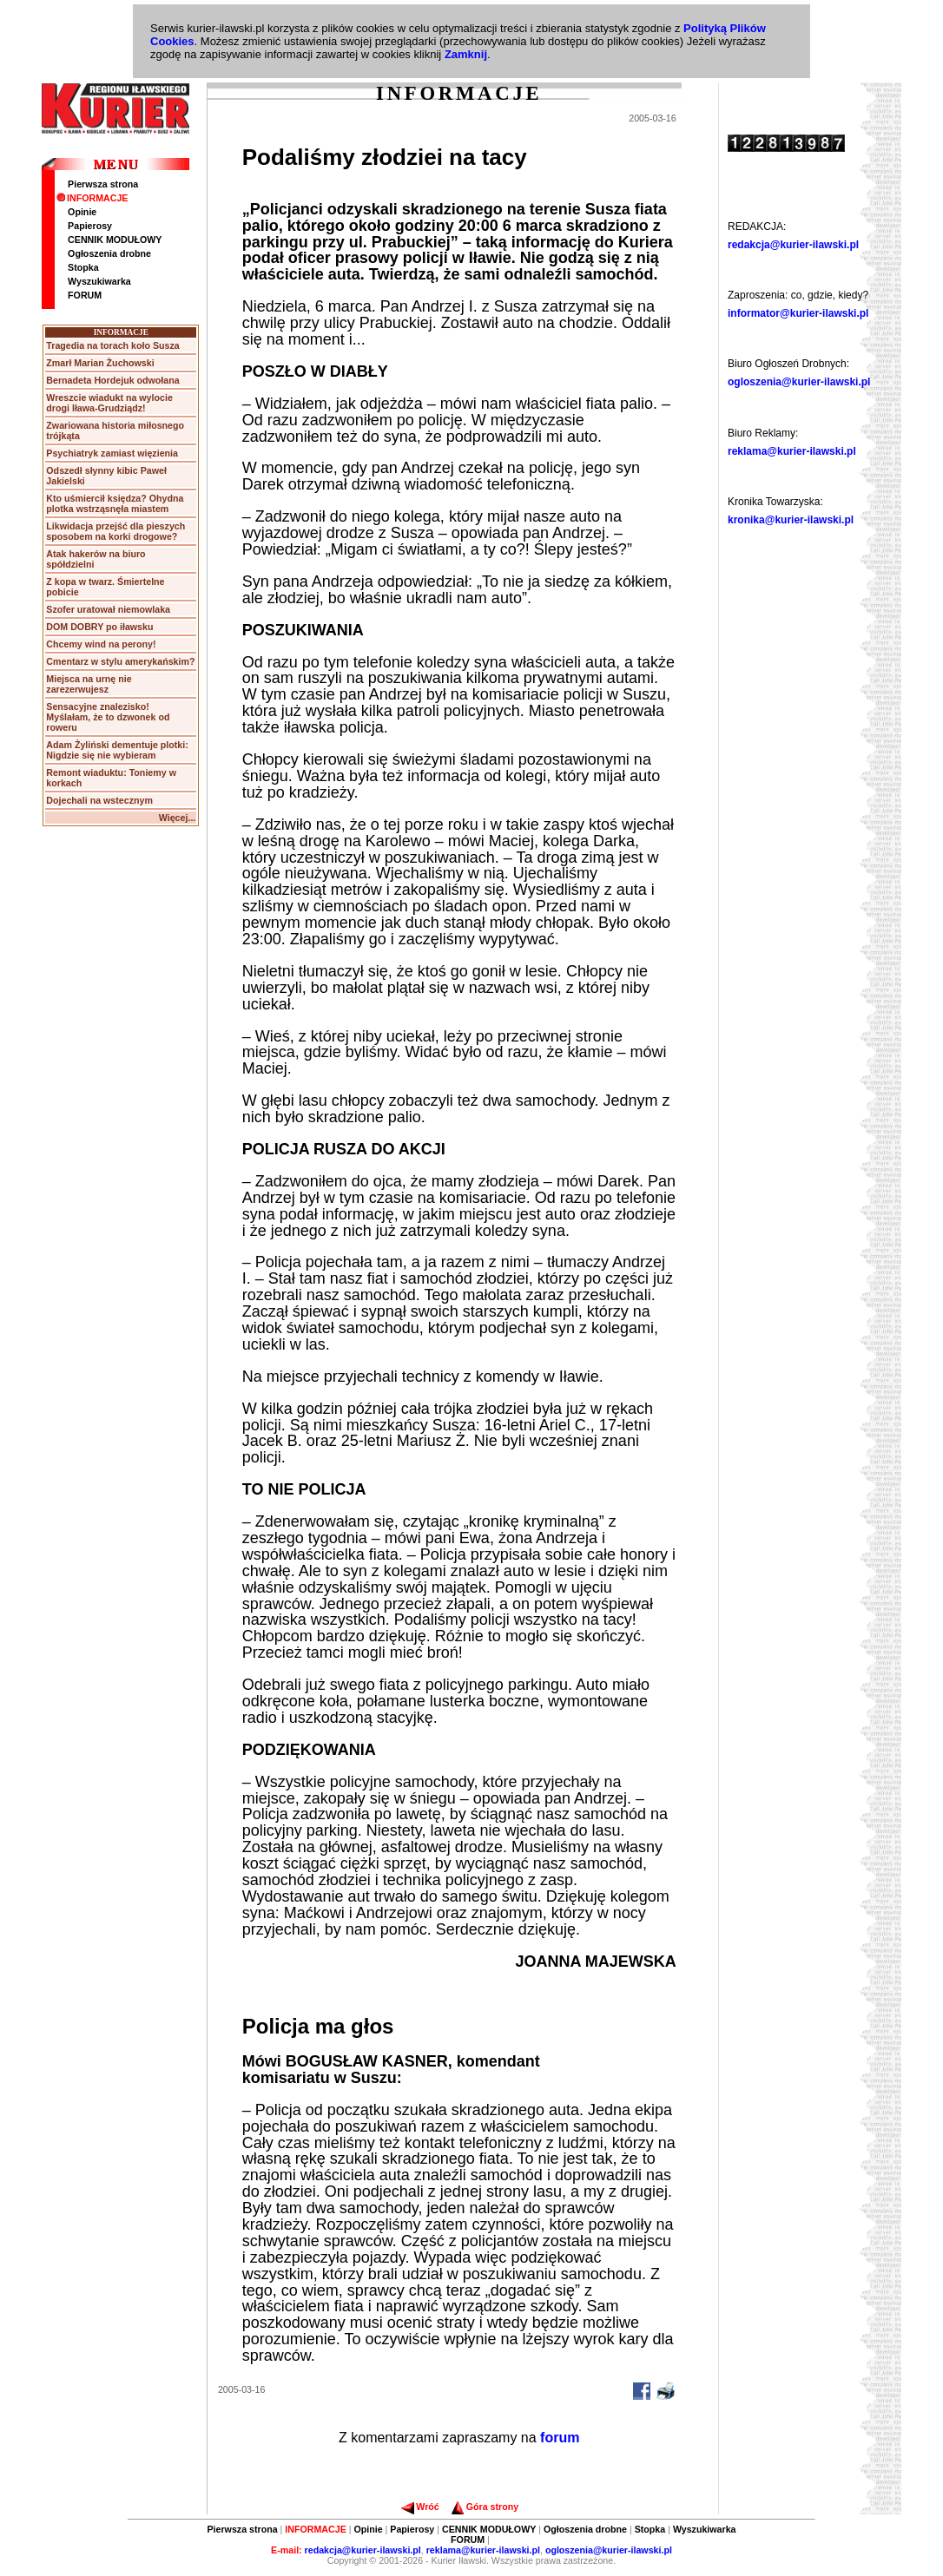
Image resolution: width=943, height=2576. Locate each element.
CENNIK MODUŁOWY (115, 239)
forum (559, 2437)
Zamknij (466, 54)
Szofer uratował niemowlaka (108, 609)
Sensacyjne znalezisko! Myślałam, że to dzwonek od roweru (107, 717)
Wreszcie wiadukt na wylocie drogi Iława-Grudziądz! (109, 402)
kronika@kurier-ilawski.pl (791, 520)
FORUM (85, 295)
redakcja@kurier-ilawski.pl (793, 245)
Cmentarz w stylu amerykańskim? (120, 661)
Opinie (82, 212)
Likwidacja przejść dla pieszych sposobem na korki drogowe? (115, 531)
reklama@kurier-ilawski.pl (792, 451)
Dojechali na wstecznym (99, 800)
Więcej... (177, 817)
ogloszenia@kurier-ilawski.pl (799, 382)
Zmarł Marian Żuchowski (100, 363)
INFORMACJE (92, 198)
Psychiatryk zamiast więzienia (112, 453)
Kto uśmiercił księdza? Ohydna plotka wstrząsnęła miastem (114, 503)
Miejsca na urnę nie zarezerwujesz (88, 684)
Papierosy (90, 225)
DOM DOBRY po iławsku (99, 626)
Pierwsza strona (103, 184)
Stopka (83, 267)
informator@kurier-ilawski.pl (798, 313)
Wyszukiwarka (99, 281)
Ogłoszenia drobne (109, 253)
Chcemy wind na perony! (100, 644)
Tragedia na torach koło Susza (112, 345)
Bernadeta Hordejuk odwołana (112, 380)
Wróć (420, 2506)
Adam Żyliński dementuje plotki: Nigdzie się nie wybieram (117, 749)
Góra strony (485, 2506)
